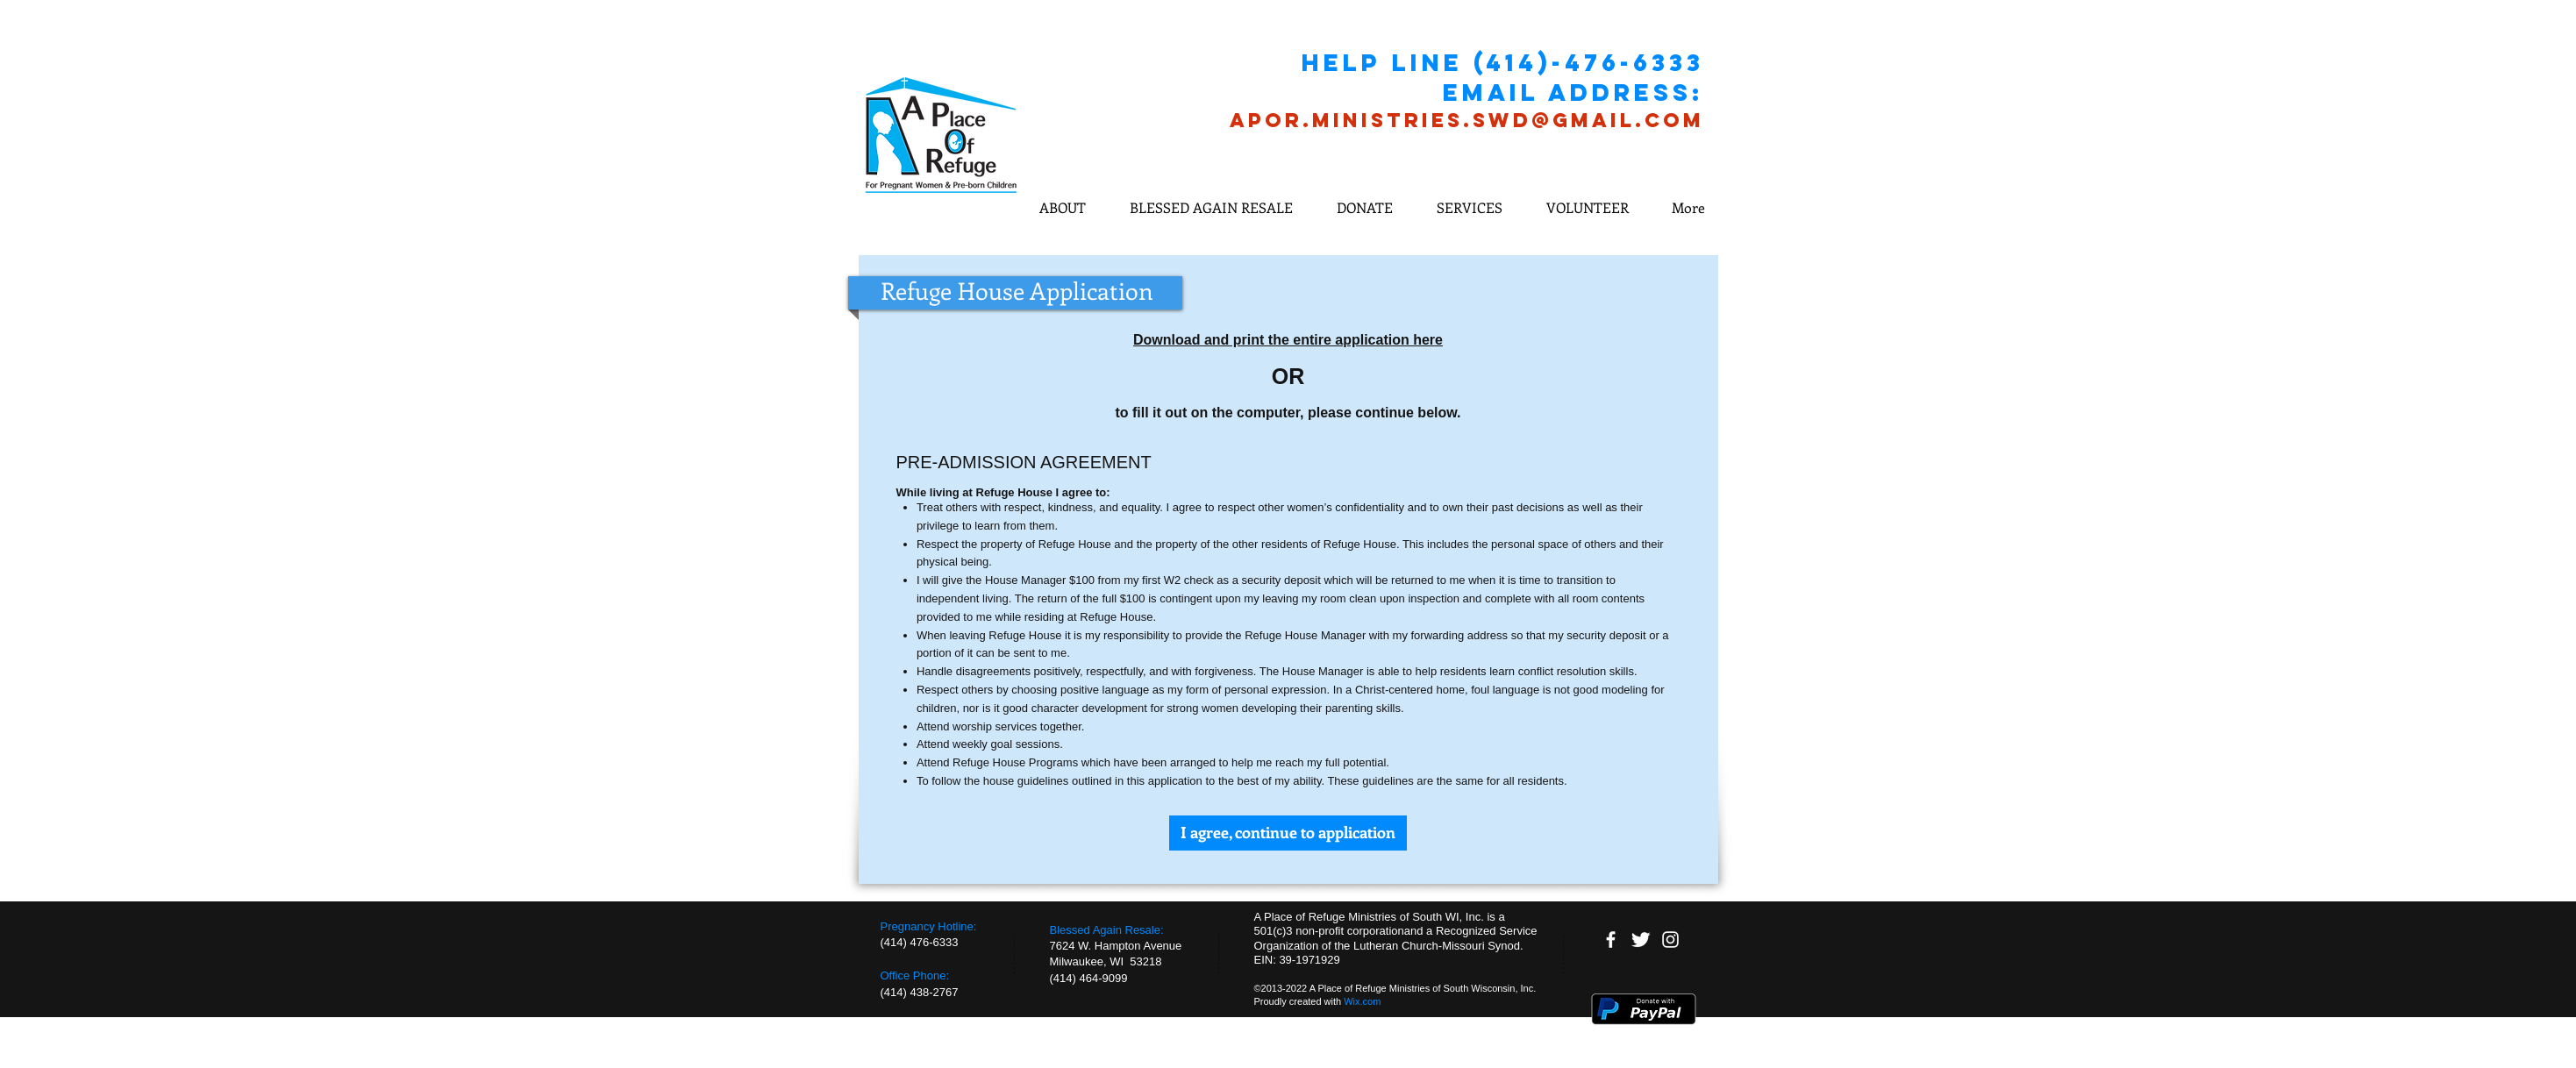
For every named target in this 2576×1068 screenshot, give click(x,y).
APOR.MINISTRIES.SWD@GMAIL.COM (1467, 120)
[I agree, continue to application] (1288, 833)
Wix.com (1362, 1001)
